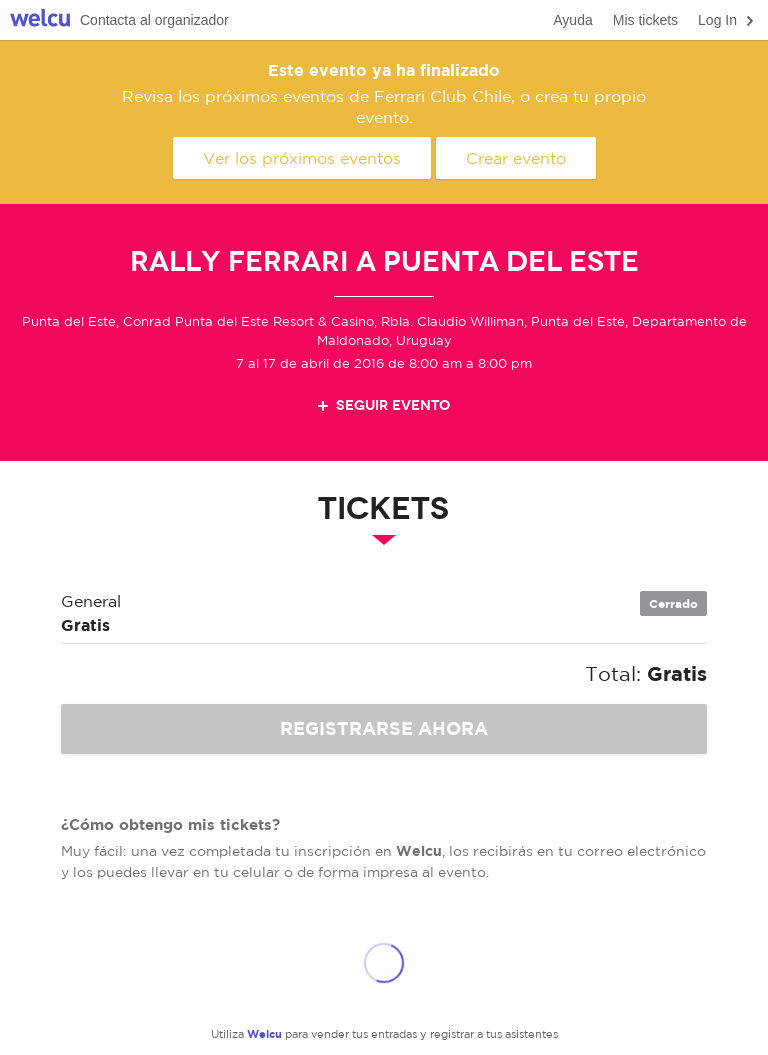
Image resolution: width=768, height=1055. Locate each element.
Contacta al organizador (154, 20)
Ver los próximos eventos (302, 158)
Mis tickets (645, 20)
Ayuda (572, 20)
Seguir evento (382, 405)
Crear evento (516, 158)
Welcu (40, 20)
